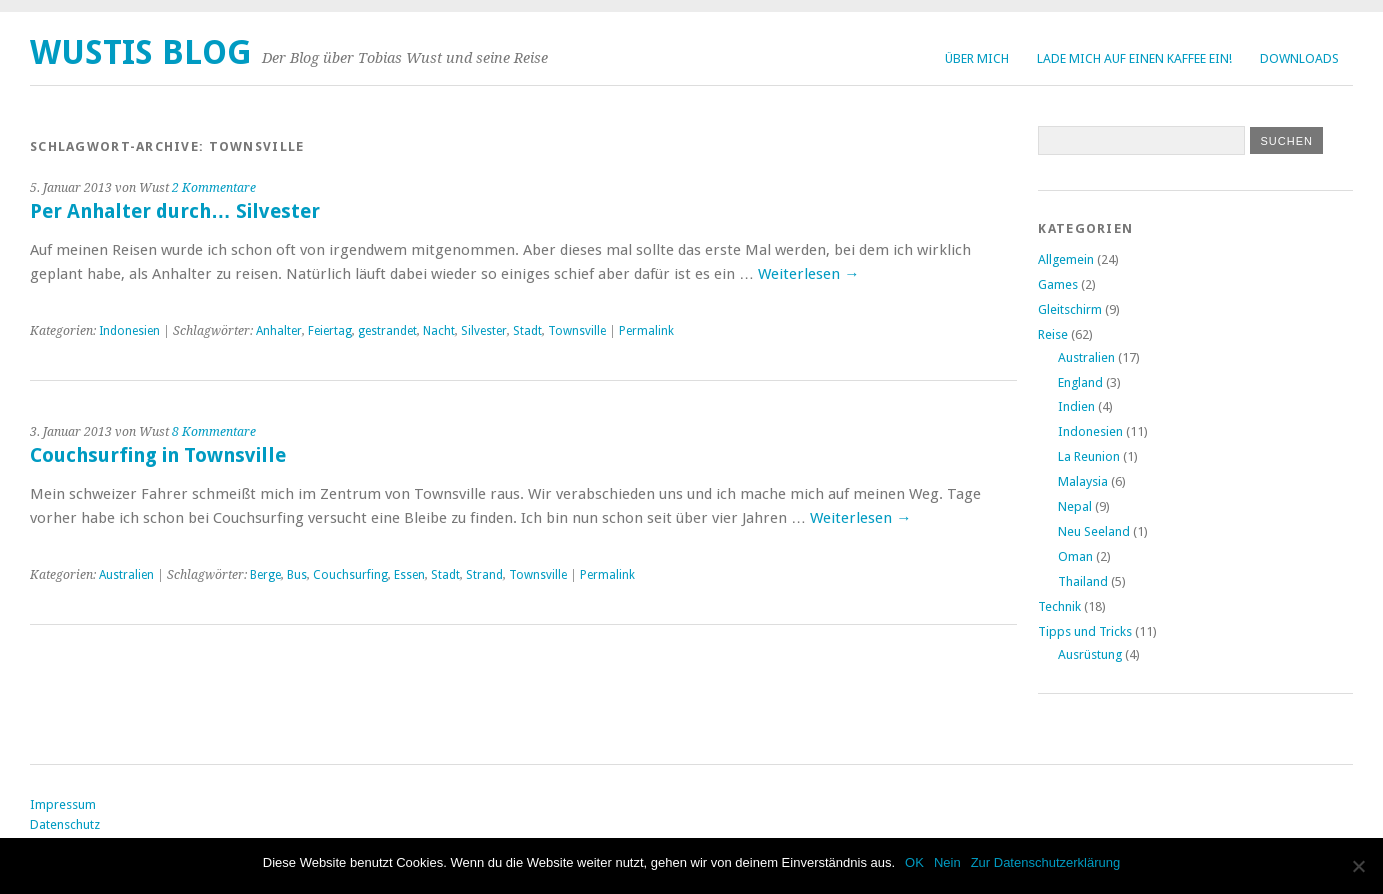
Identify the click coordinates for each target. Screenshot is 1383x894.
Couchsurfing (350, 575)
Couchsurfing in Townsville (158, 455)
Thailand (1083, 581)
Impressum (63, 804)
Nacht (439, 331)
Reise (1053, 334)
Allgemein (1066, 259)
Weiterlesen (808, 274)
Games (1058, 284)
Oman (1075, 556)
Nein (947, 862)
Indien (1076, 406)
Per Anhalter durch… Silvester (175, 211)
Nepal (1075, 506)
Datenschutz (65, 824)
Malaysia (1083, 481)
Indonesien (129, 331)
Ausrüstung (1090, 654)
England (1080, 382)
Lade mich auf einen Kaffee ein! (1134, 58)
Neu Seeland (1094, 531)
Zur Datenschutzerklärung (1046, 862)
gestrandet (387, 331)
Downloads (1299, 58)
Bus (297, 575)
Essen (409, 575)
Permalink (646, 331)
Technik (1059, 606)
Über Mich (977, 58)
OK (914, 862)
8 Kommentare (214, 432)
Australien (126, 575)
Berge (265, 575)
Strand (484, 575)
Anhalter (279, 331)
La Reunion (1089, 456)
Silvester (484, 331)
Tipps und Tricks (1085, 631)
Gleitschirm (1070, 309)
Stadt (527, 331)
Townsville (577, 331)
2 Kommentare (214, 188)
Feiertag (330, 331)
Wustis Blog (141, 52)
